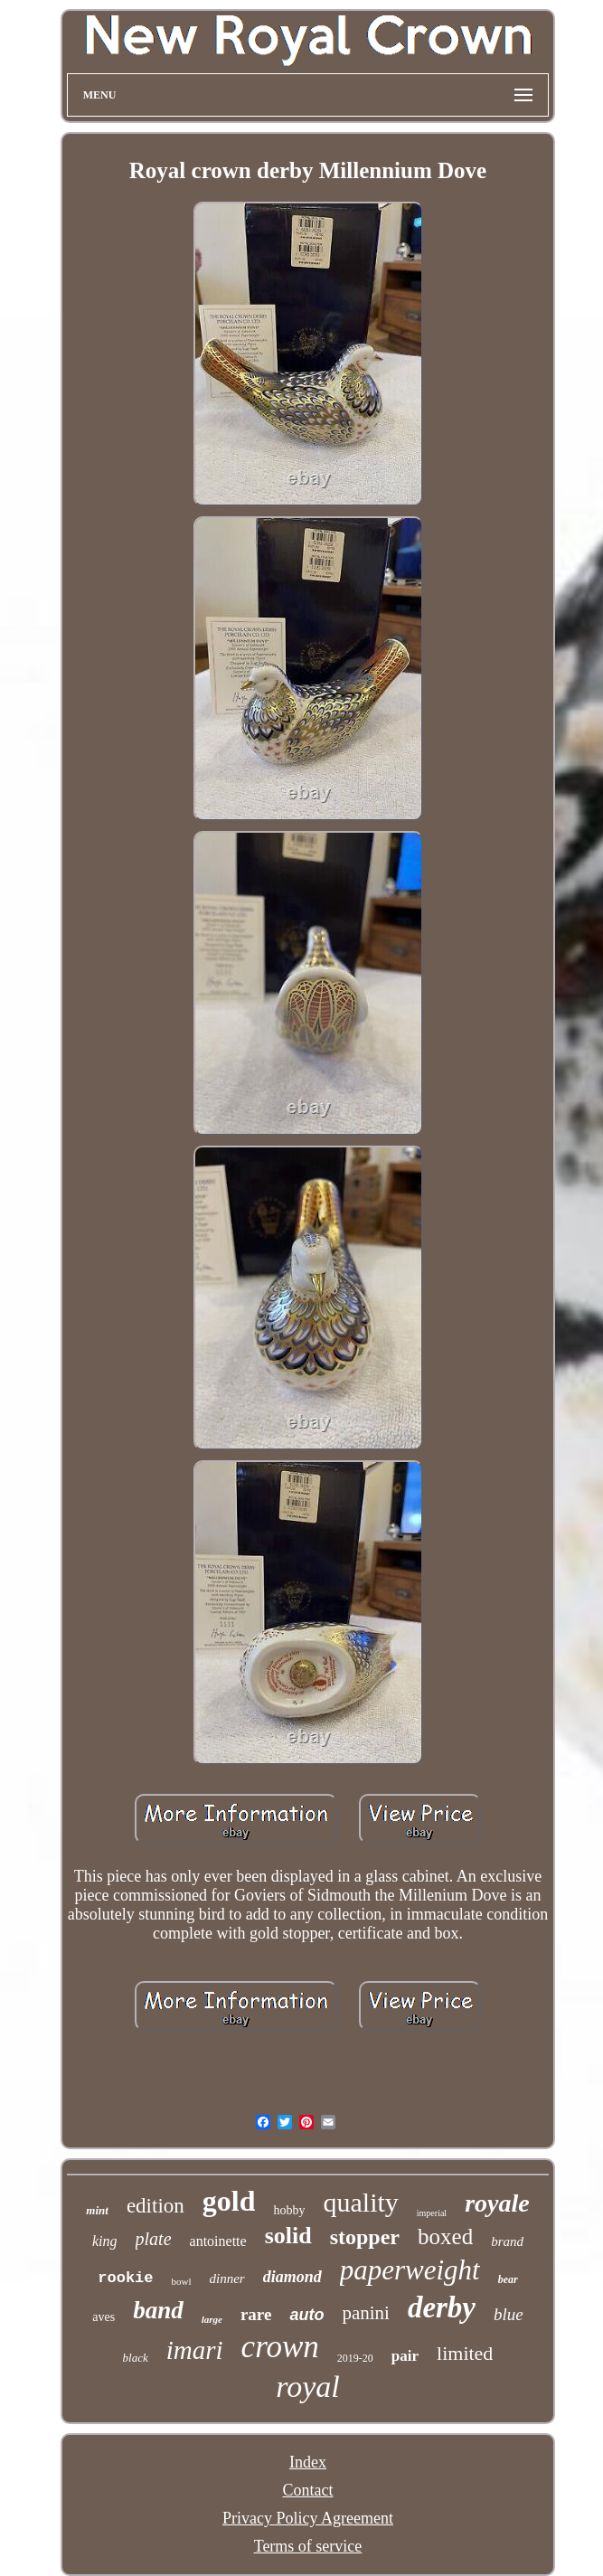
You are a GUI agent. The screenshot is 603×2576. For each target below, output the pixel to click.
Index (307, 2462)
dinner (227, 2278)
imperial (432, 2213)
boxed (445, 2236)
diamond (292, 2277)
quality (360, 2202)
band (158, 2310)
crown (280, 2346)
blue (508, 2314)
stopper (365, 2237)
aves (103, 2317)
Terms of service (308, 2546)
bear (508, 2279)
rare (255, 2314)
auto (306, 2315)
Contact (308, 2490)
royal (308, 2386)
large (212, 2319)
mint (97, 2210)
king (105, 2241)
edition (155, 2205)
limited (465, 2353)
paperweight (410, 2270)
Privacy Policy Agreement (307, 2518)
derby (442, 2307)
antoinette (218, 2241)
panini (366, 2313)
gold (229, 2200)
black (135, 2357)
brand (507, 2241)
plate (154, 2239)
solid (288, 2235)
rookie (125, 2278)
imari (194, 2349)
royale (497, 2203)
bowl (182, 2281)
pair (405, 2355)
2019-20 (355, 2358)
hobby (289, 2210)
